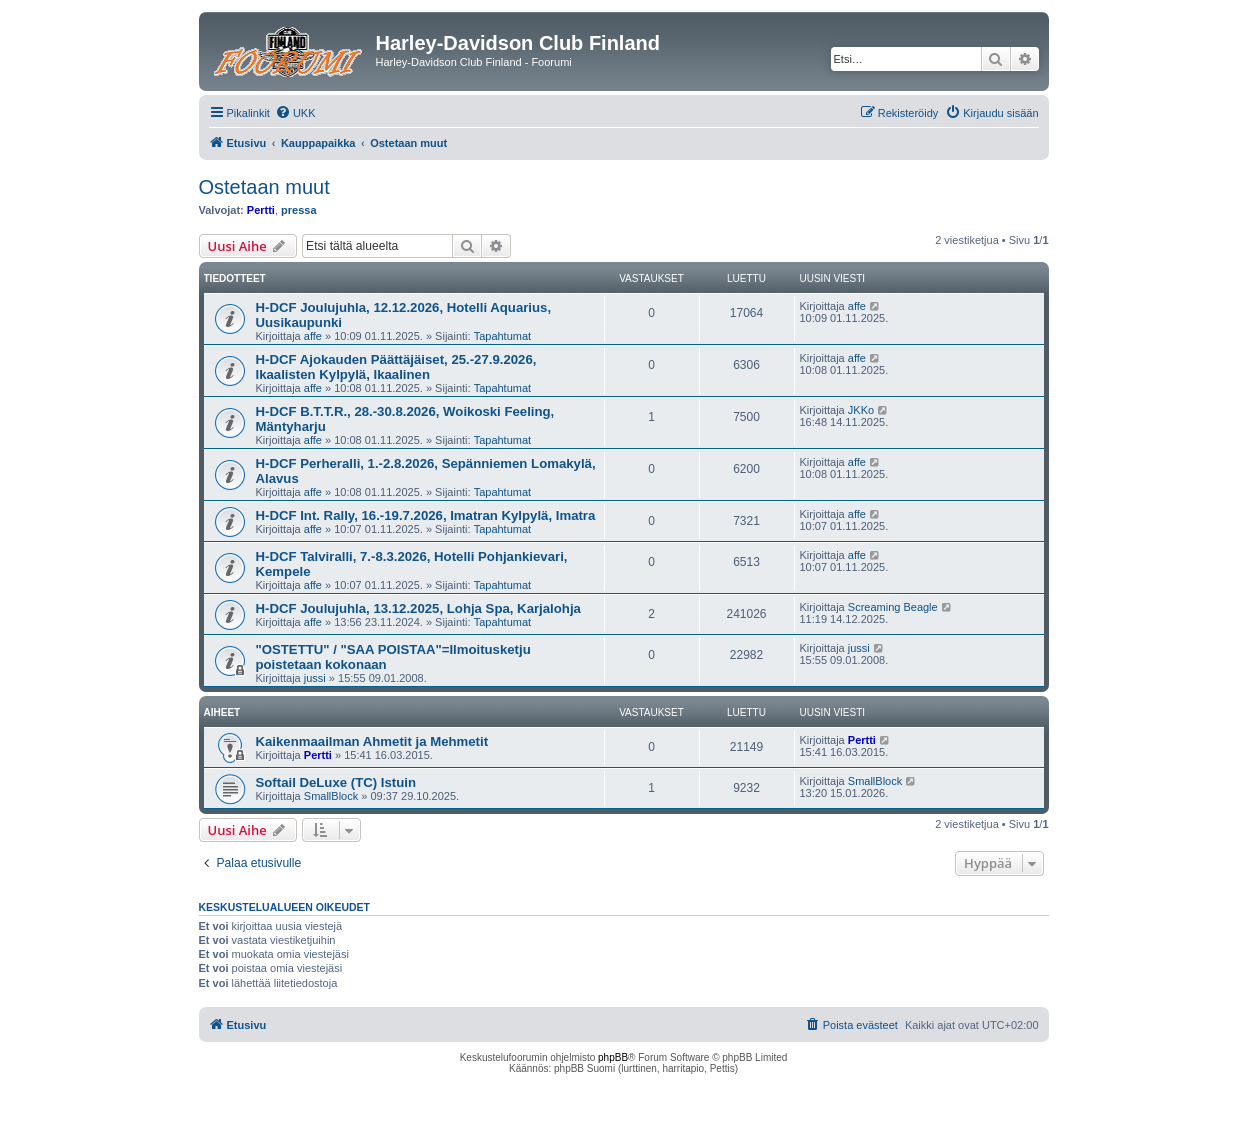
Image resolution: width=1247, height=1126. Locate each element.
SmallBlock (331, 796)
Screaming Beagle (893, 607)
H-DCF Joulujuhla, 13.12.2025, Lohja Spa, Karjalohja (418, 608)
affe (313, 336)
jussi (315, 678)
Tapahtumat (502, 336)
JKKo (861, 410)
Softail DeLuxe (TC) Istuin (336, 782)
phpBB (613, 1057)
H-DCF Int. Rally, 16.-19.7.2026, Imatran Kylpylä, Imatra (426, 515)
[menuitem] (295, 113)
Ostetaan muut (264, 187)
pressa (298, 210)
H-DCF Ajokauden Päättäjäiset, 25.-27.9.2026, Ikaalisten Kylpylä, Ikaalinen (396, 367)
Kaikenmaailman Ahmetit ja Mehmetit (372, 741)
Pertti (261, 210)
